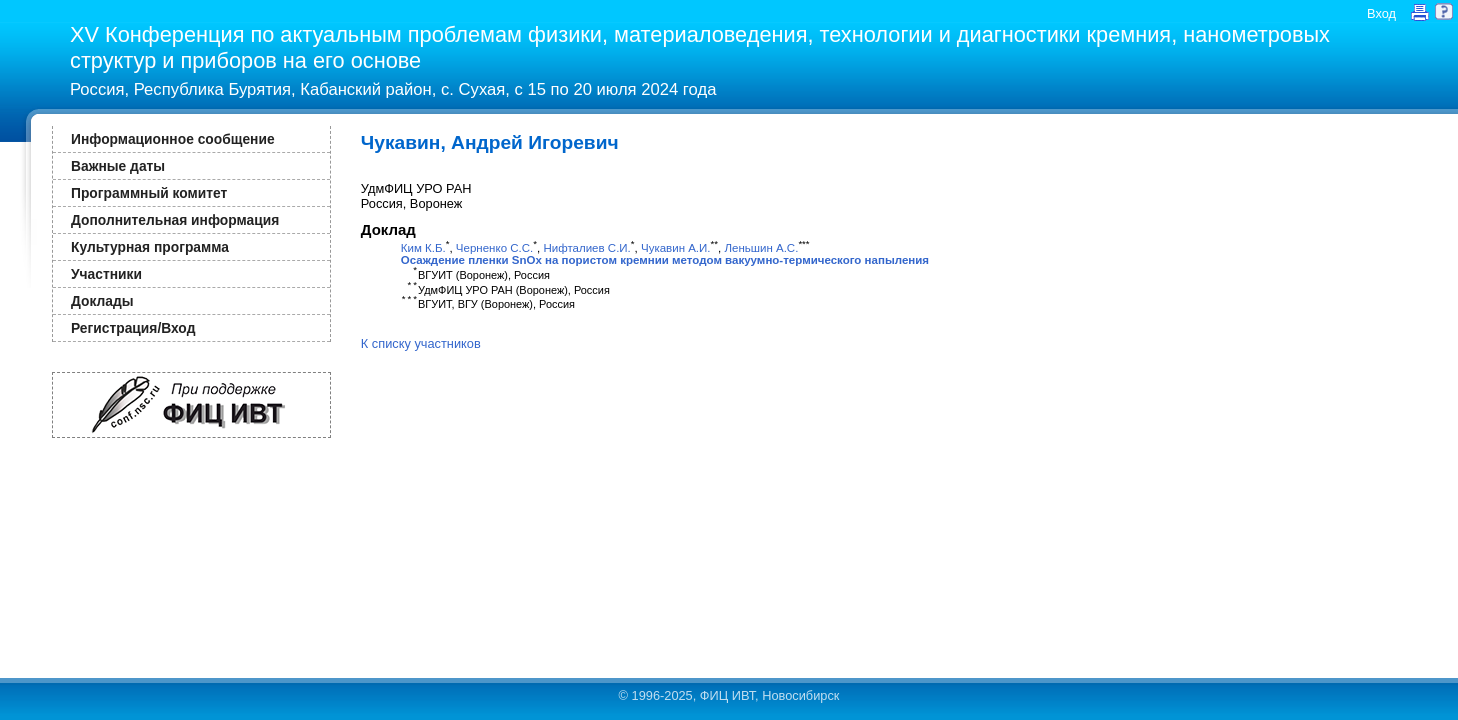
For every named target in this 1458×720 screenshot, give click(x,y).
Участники (106, 274)
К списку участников (421, 343)
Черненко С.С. (494, 248)
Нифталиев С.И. (586, 248)
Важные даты (118, 166)
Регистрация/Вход (133, 328)
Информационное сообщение (173, 139)
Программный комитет (149, 193)
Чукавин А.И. (676, 248)
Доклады (102, 301)
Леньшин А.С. (761, 248)
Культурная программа (150, 247)
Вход (1381, 13)
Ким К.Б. (423, 248)
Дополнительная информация (175, 220)
